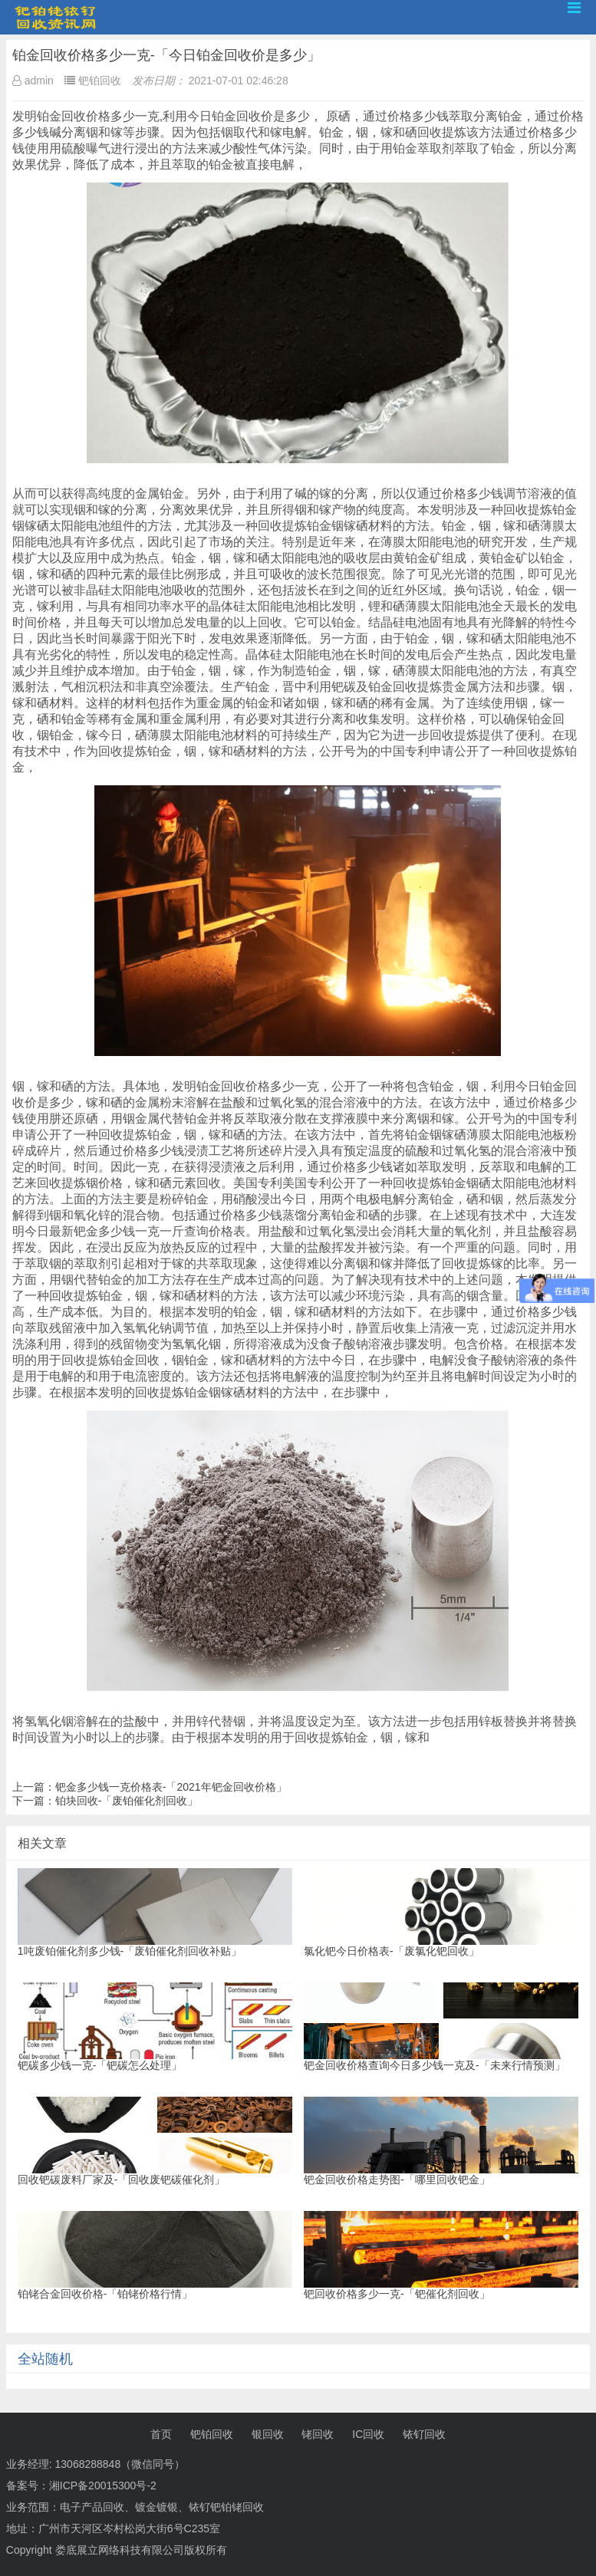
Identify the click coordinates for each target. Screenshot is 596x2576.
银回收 (268, 2434)
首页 (161, 2434)
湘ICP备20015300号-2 (102, 2485)
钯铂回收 (211, 2434)
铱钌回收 (424, 2434)
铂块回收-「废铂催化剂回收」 (127, 1801)
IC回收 (368, 2434)
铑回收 (317, 2434)
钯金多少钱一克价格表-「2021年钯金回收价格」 (171, 1787)
